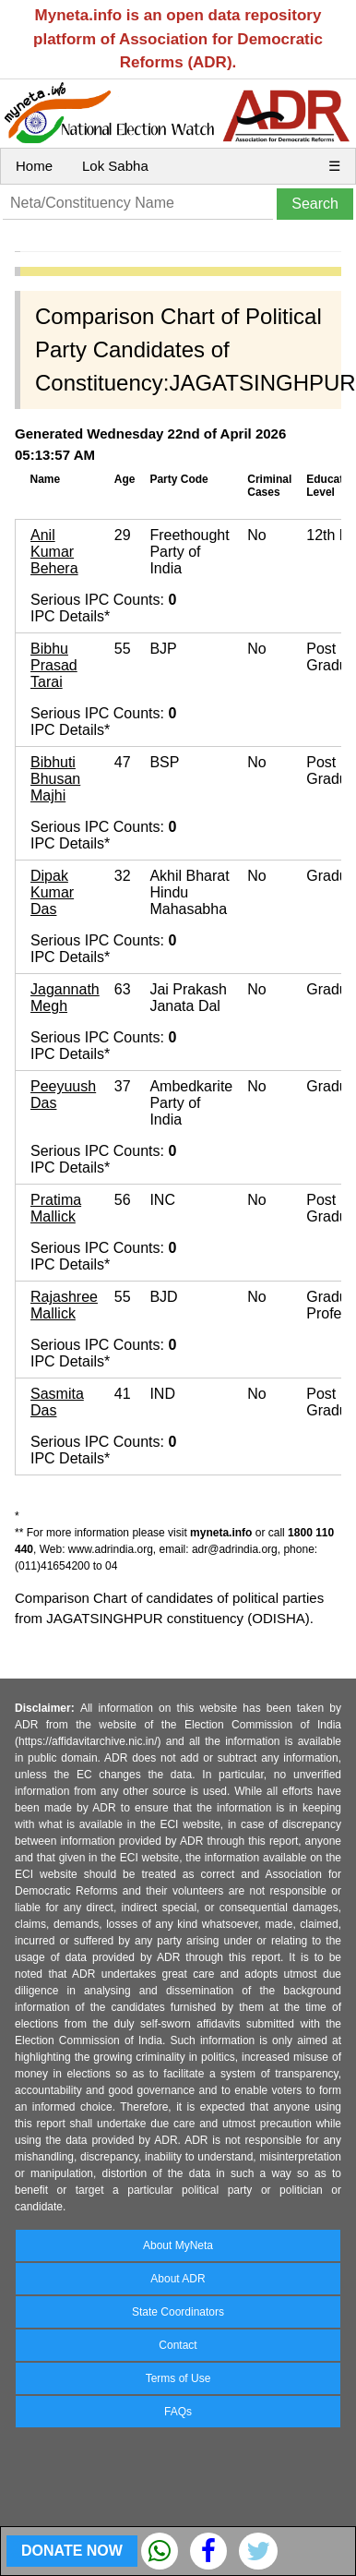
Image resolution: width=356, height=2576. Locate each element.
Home (34, 166)
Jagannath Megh (65, 997)
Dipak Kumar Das (52, 892)
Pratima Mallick (55, 1208)
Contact (177, 2345)
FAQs (178, 2411)
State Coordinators (178, 2311)
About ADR (177, 2278)
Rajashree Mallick (64, 1305)
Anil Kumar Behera (54, 551)
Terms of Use (178, 2378)
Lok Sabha (115, 166)
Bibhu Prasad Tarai (53, 665)
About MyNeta (178, 2245)
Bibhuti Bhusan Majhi (55, 778)
